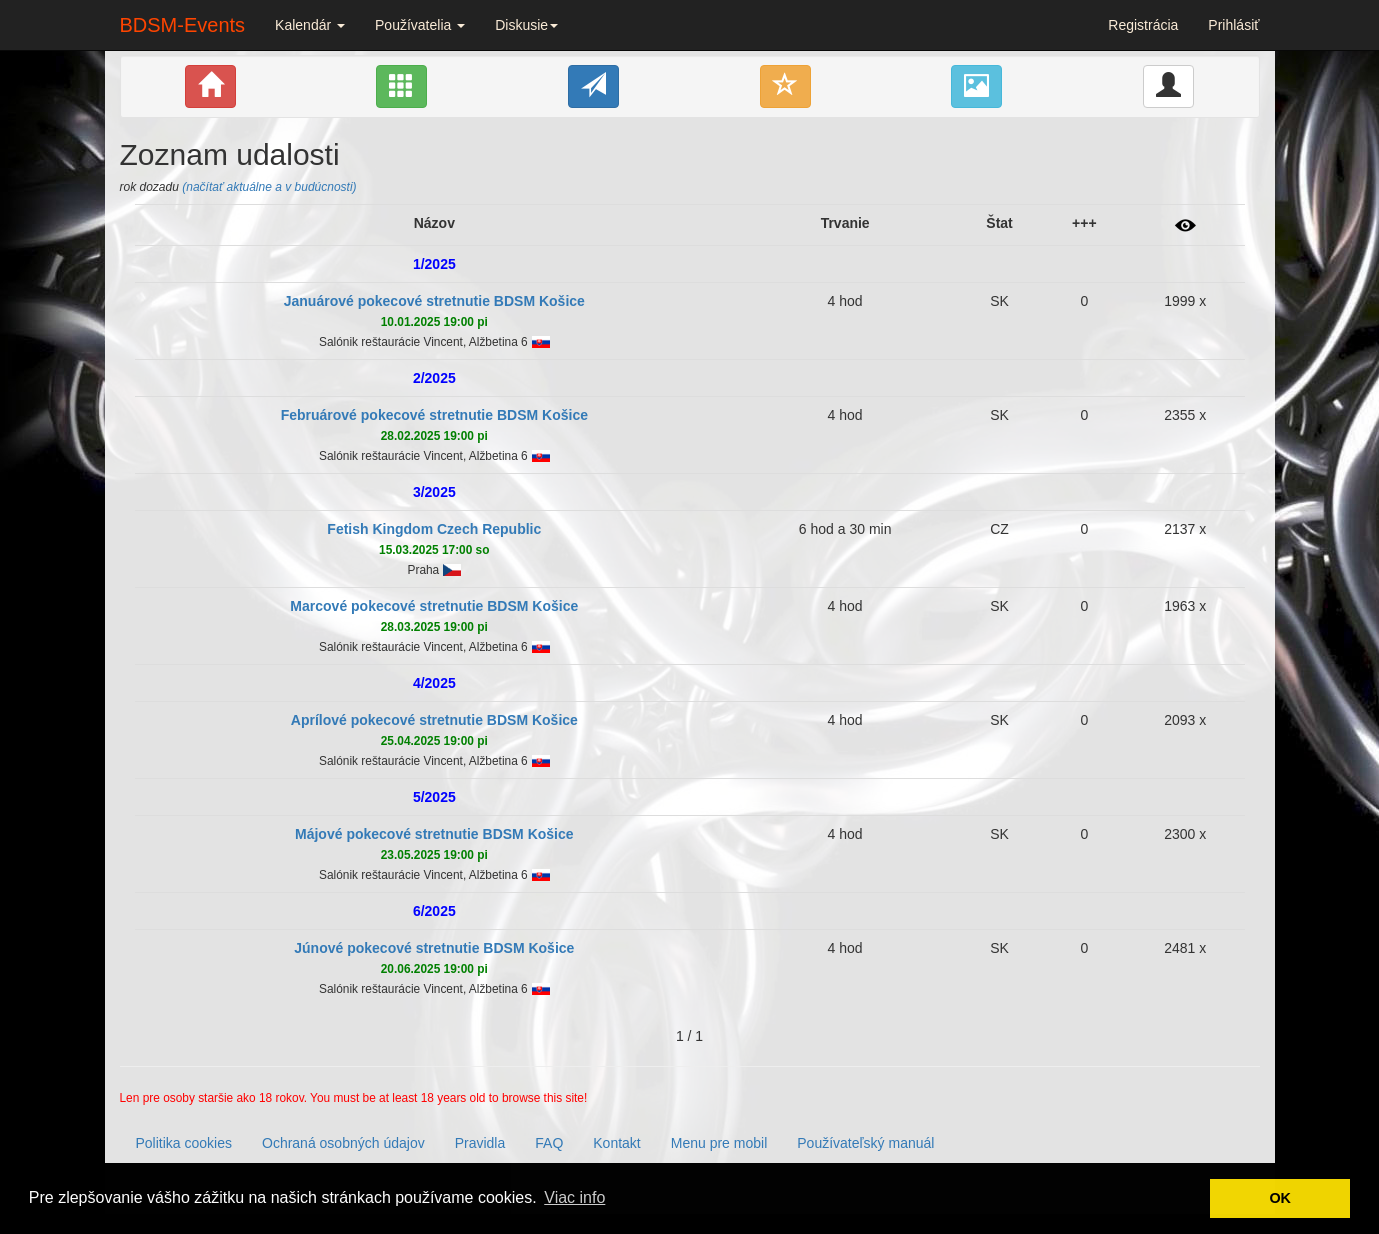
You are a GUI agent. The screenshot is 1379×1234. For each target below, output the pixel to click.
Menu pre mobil (719, 1143)
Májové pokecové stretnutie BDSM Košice (434, 834)
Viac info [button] (574, 1197)
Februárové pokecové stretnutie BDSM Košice (434, 415)
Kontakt (616, 1143)
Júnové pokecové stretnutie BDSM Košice (434, 948)
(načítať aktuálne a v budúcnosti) (269, 187)
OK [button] (1280, 1198)
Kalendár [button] (310, 25)
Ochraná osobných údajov (343, 1143)
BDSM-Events (183, 25)
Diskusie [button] (526, 25)
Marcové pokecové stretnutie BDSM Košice (434, 606)
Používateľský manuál (865, 1143)
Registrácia (1143, 25)
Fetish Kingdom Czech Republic (434, 529)
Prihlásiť (1233, 25)
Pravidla (480, 1143)
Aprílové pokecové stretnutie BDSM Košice (434, 720)
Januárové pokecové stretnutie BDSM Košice (434, 301)
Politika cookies (184, 1143)
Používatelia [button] (420, 25)
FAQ (549, 1143)
